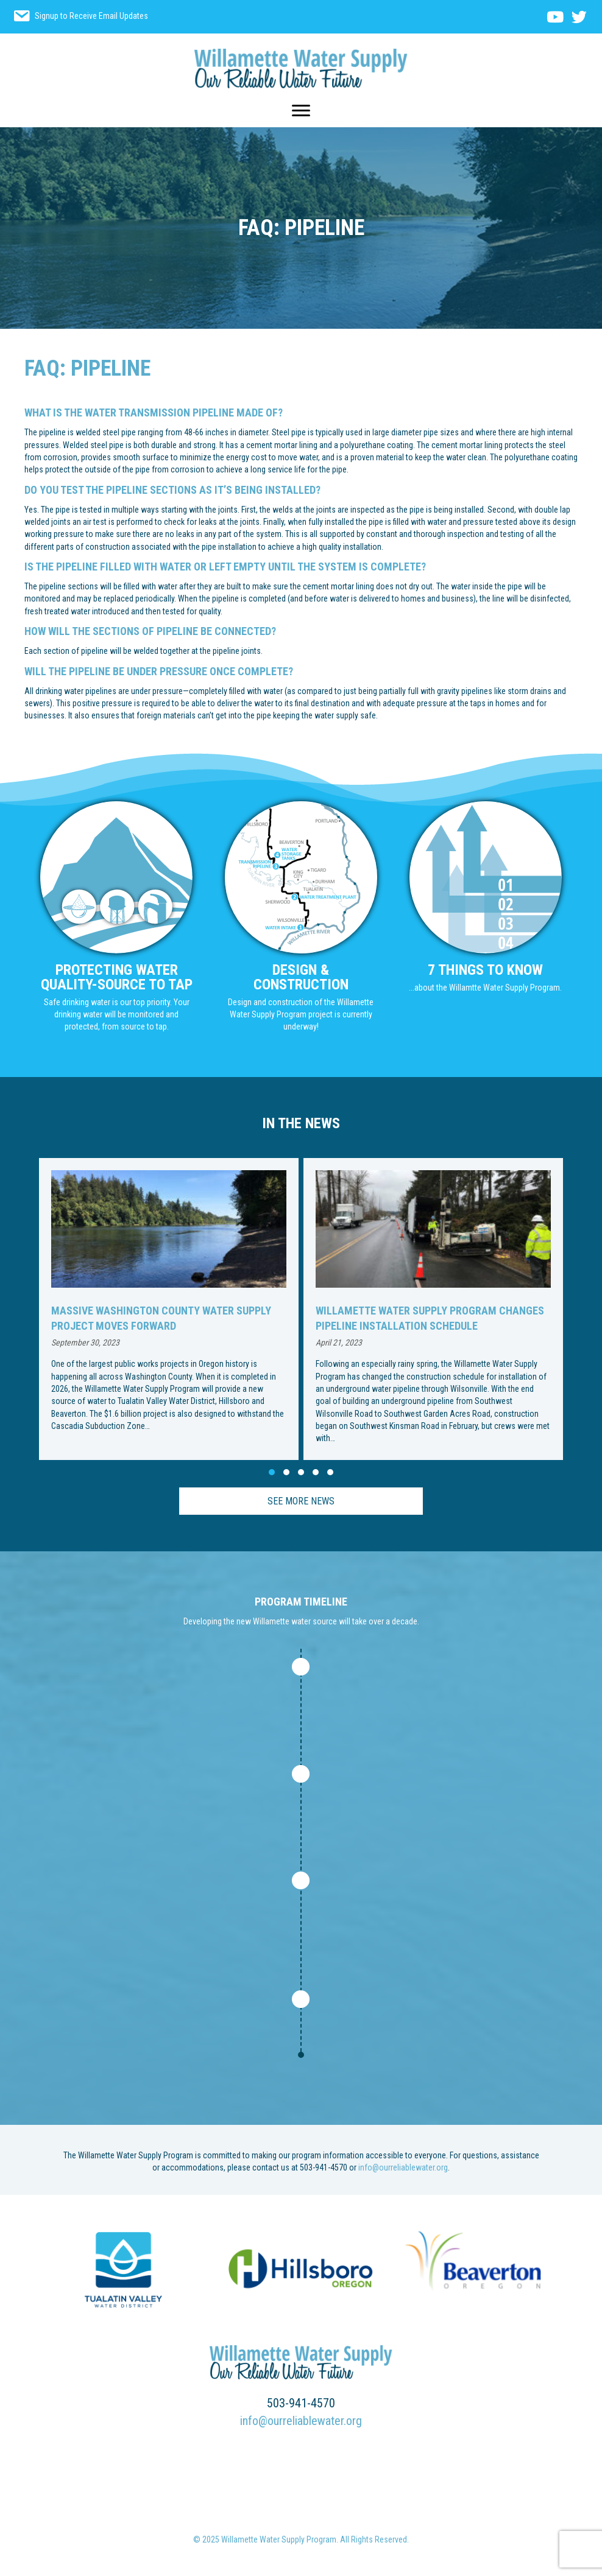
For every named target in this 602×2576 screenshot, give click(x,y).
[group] (169, 1308)
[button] (271, 1472)
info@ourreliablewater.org (403, 2167)
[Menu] (301, 110)
